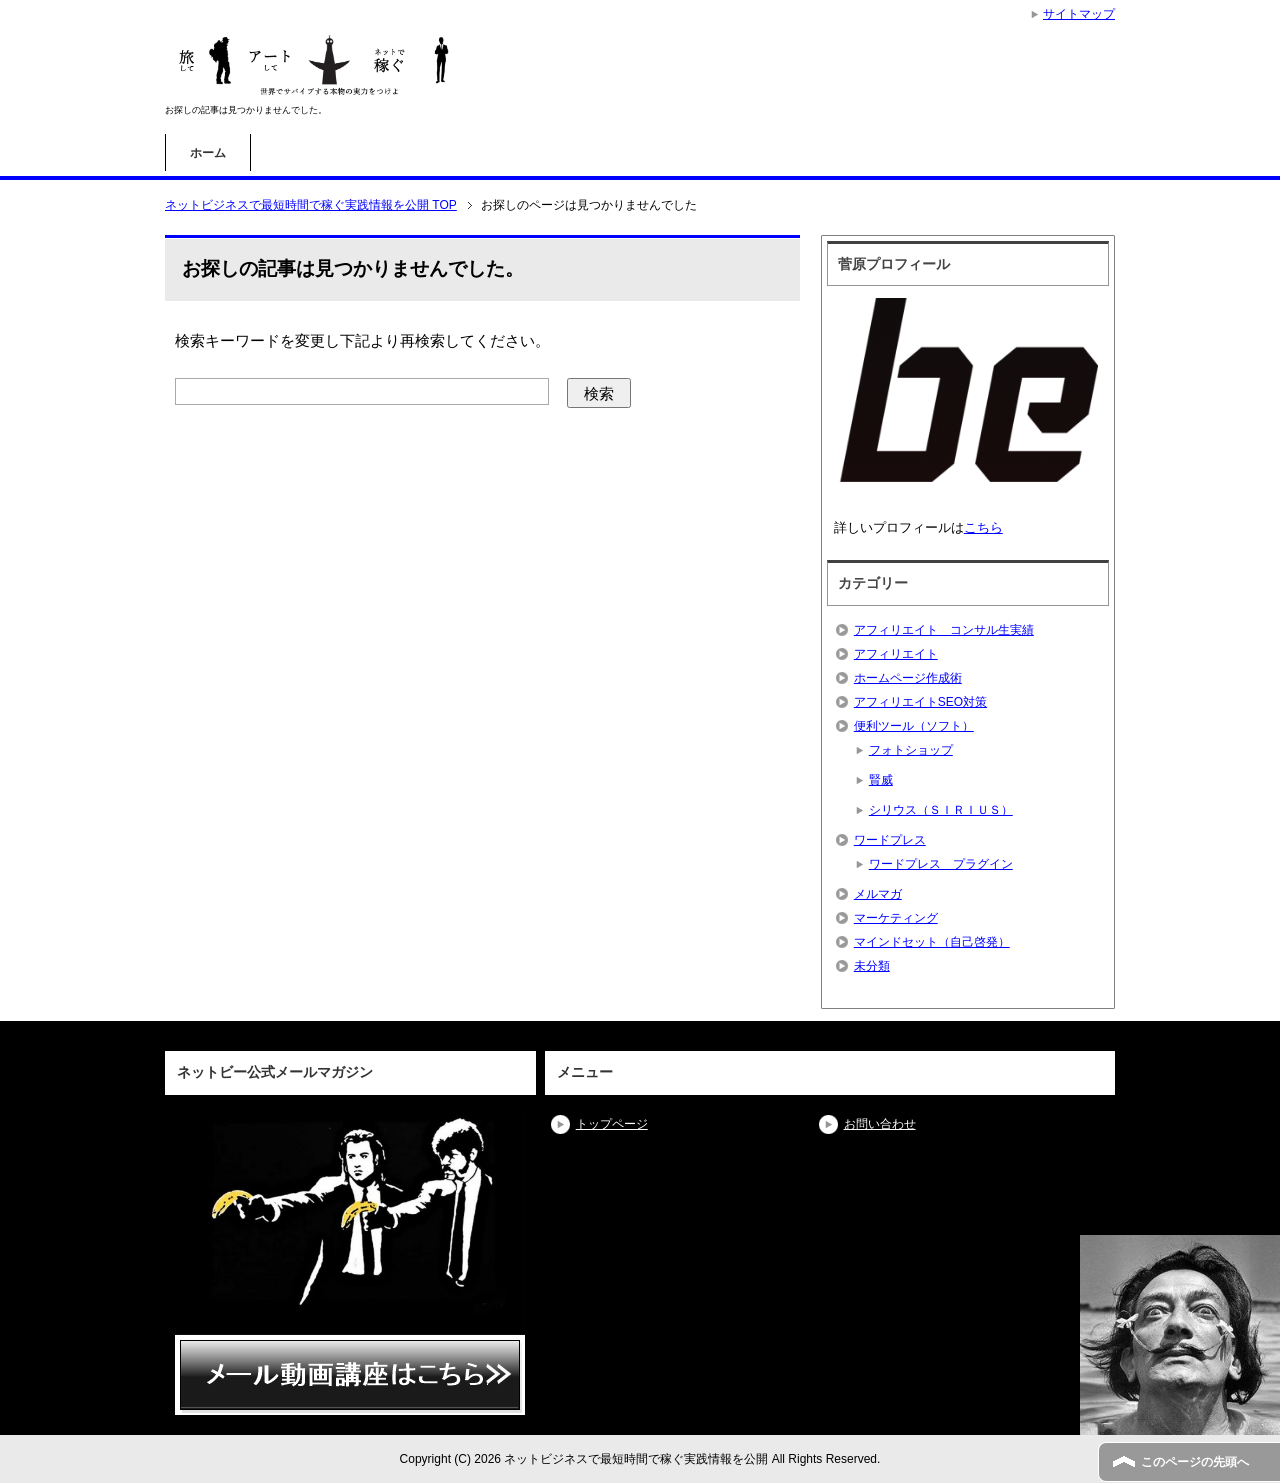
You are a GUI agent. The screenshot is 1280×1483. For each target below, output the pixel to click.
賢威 (881, 780)
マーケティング (896, 918)
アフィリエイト (896, 654)
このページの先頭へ (1195, 1462)
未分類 (872, 966)
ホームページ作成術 (908, 678)
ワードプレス (890, 840)
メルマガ (878, 894)
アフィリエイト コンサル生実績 (944, 630)
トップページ (612, 1124)
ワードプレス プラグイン (941, 864)
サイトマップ (1079, 14)
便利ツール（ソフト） (914, 726)
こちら (983, 527)
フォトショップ (911, 750)
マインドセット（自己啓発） (932, 942)
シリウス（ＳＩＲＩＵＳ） (941, 810)
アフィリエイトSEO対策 (920, 702)
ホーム (208, 153)
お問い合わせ (880, 1124)
